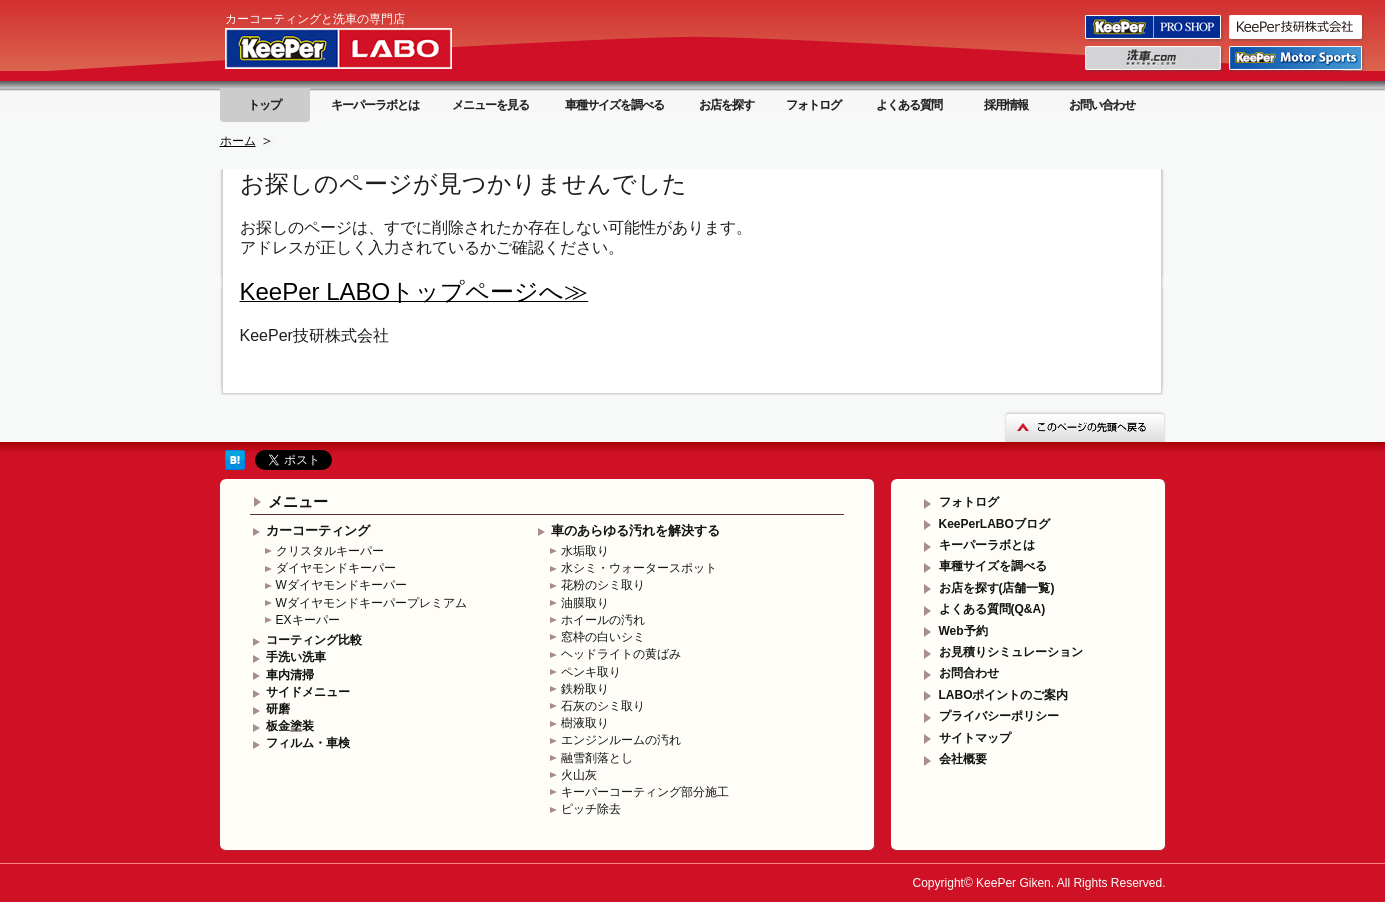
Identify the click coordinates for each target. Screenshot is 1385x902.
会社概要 (963, 759)
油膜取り (585, 603)
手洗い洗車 (296, 657)
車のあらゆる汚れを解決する (635, 530)
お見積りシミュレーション (1011, 652)
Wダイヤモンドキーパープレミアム (371, 603)
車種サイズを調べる (614, 105)
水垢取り (585, 551)
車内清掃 (290, 675)
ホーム (238, 141)
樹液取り (585, 723)
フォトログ (813, 105)
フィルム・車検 (308, 743)
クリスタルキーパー (330, 551)
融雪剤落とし (597, 758)
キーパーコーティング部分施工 (645, 792)
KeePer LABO (367, 48)
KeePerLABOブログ (994, 524)
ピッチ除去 (591, 809)
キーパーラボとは (375, 105)
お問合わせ (969, 673)
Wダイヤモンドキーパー (341, 585)
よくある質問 (909, 105)
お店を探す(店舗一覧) (997, 588)
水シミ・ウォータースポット (639, 568)
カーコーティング (318, 530)
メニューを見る (490, 105)
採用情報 (1006, 105)
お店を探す (726, 105)
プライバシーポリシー (999, 716)
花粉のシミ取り (603, 585)
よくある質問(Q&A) (992, 609)
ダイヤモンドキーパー (336, 568)
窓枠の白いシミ (603, 637)
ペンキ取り (591, 672)
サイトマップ (975, 738)
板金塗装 (290, 726)
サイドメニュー (308, 692)
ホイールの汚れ (603, 620)
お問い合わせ (1102, 105)
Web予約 (963, 631)
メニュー (298, 501)
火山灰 (579, 775)
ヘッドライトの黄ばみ (621, 654)
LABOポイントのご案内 (1004, 695)
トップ (264, 105)
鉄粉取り (585, 689)
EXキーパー (308, 620)
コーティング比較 (314, 640)
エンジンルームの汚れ (621, 740)
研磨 (278, 709)
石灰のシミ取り (603, 706)
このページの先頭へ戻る (1085, 426)
